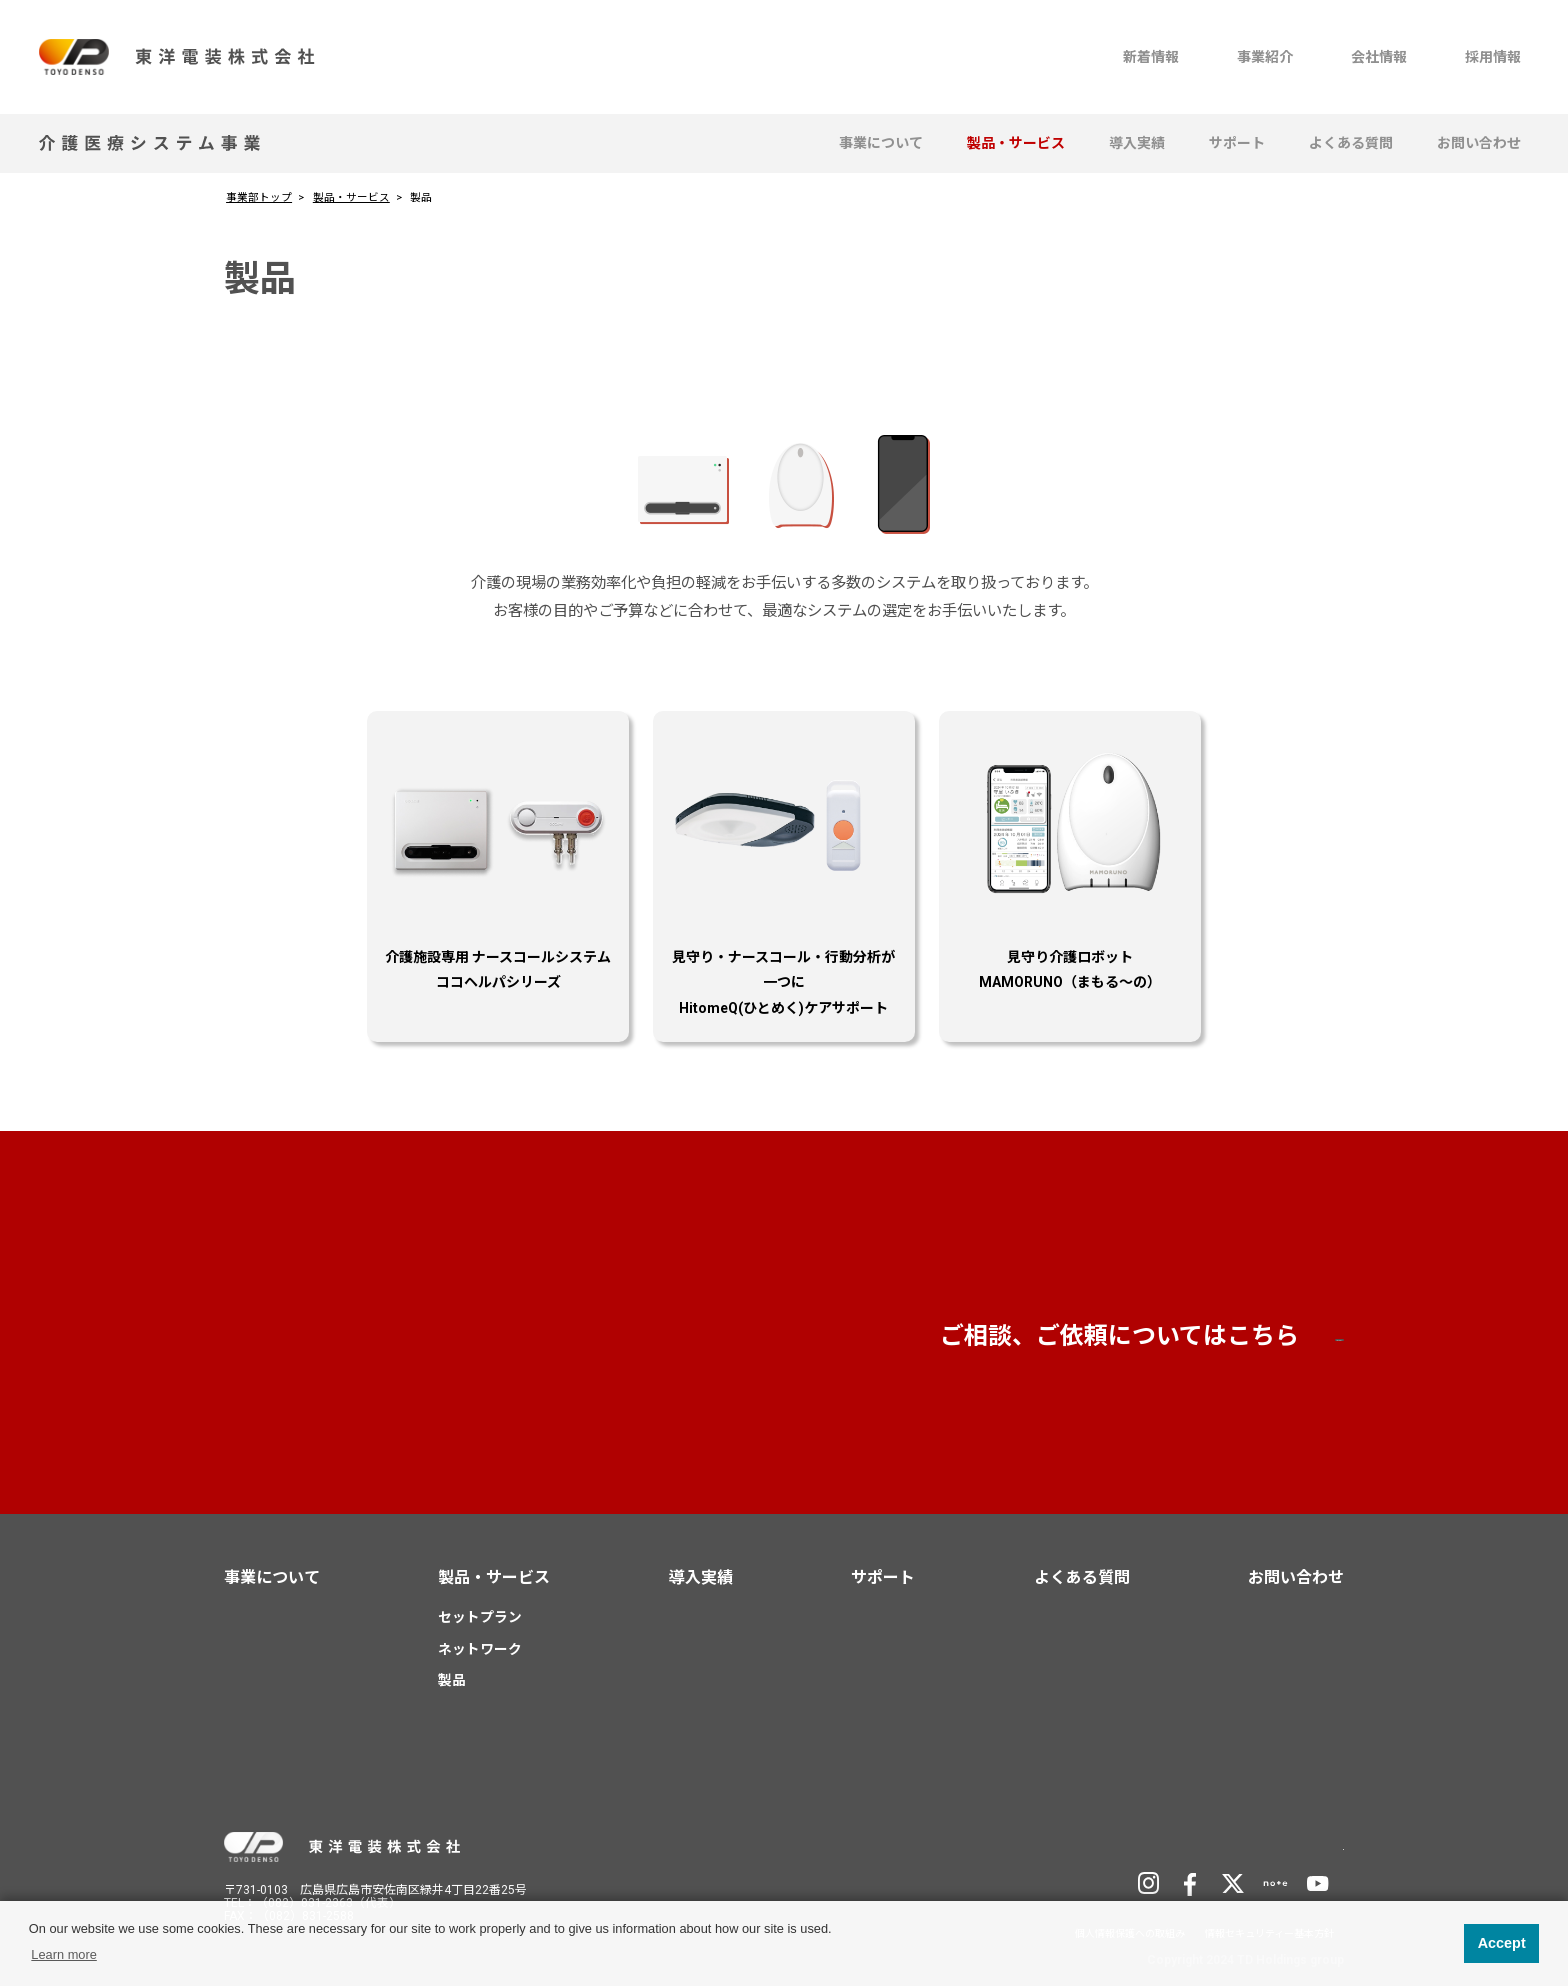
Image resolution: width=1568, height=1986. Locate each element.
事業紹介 (1265, 57)
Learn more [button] (63, 1954)
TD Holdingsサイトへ (1245, 1845)
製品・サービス (1016, 143)
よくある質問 (1351, 143)
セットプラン (480, 1617)
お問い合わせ (1479, 143)
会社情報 (1379, 57)
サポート (1237, 143)
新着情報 (1151, 57)
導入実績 (1137, 143)
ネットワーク (480, 1649)
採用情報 (1493, 57)
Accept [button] (1502, 1943)
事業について (881, 143)
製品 (452, 1680)
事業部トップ (259, 197)
